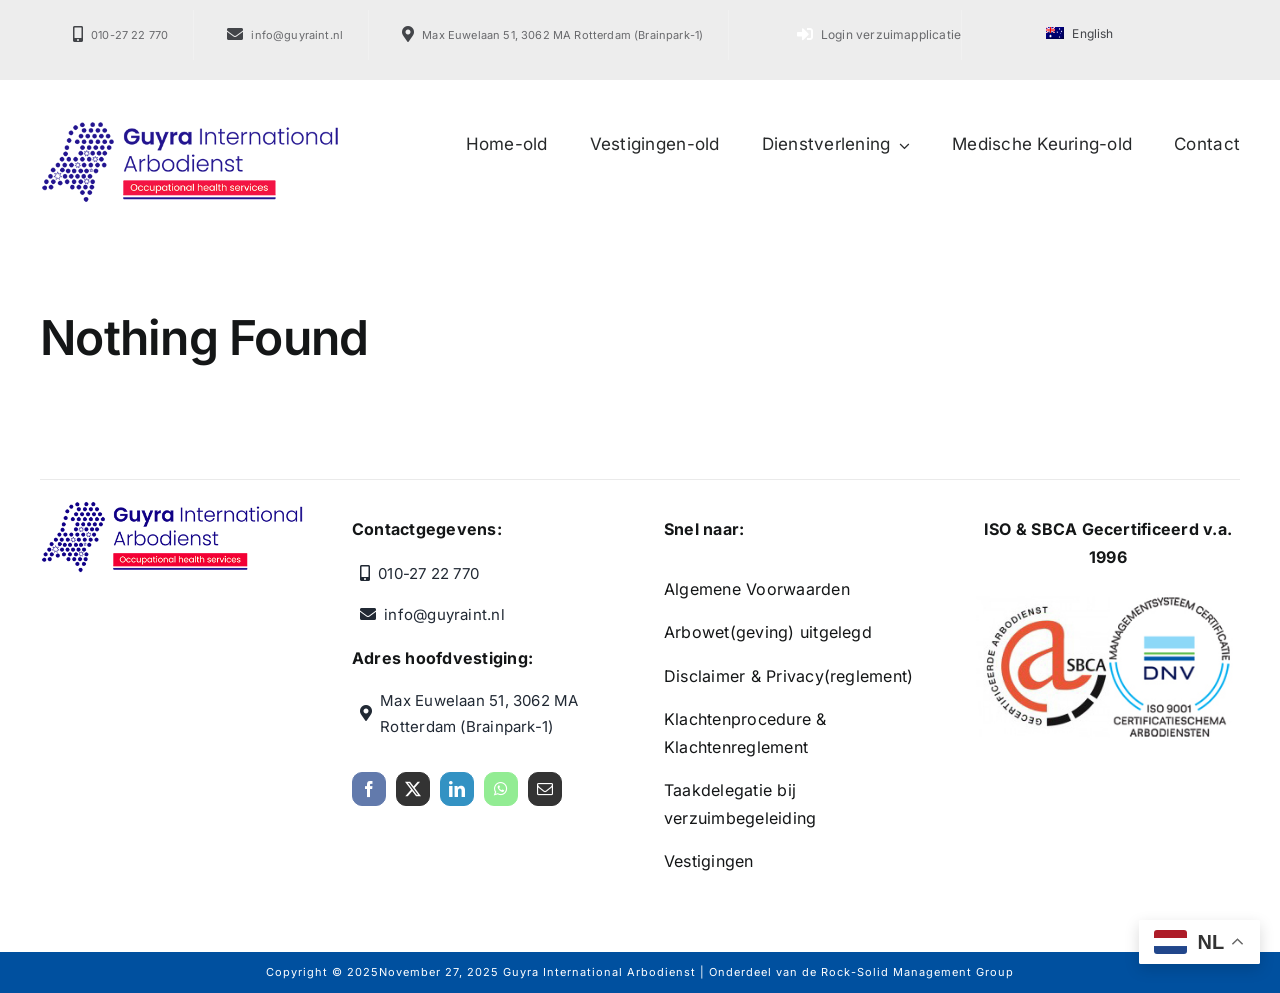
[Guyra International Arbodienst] (190, 128)
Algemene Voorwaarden (757, 589)
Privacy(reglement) (839, 676)
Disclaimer (704, 676)
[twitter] (413, 797)
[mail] (545, 797)
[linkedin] (457, 797)
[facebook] (369, 797)
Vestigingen (709, 861)
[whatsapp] (501, 797)
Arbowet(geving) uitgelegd (768, 632)
